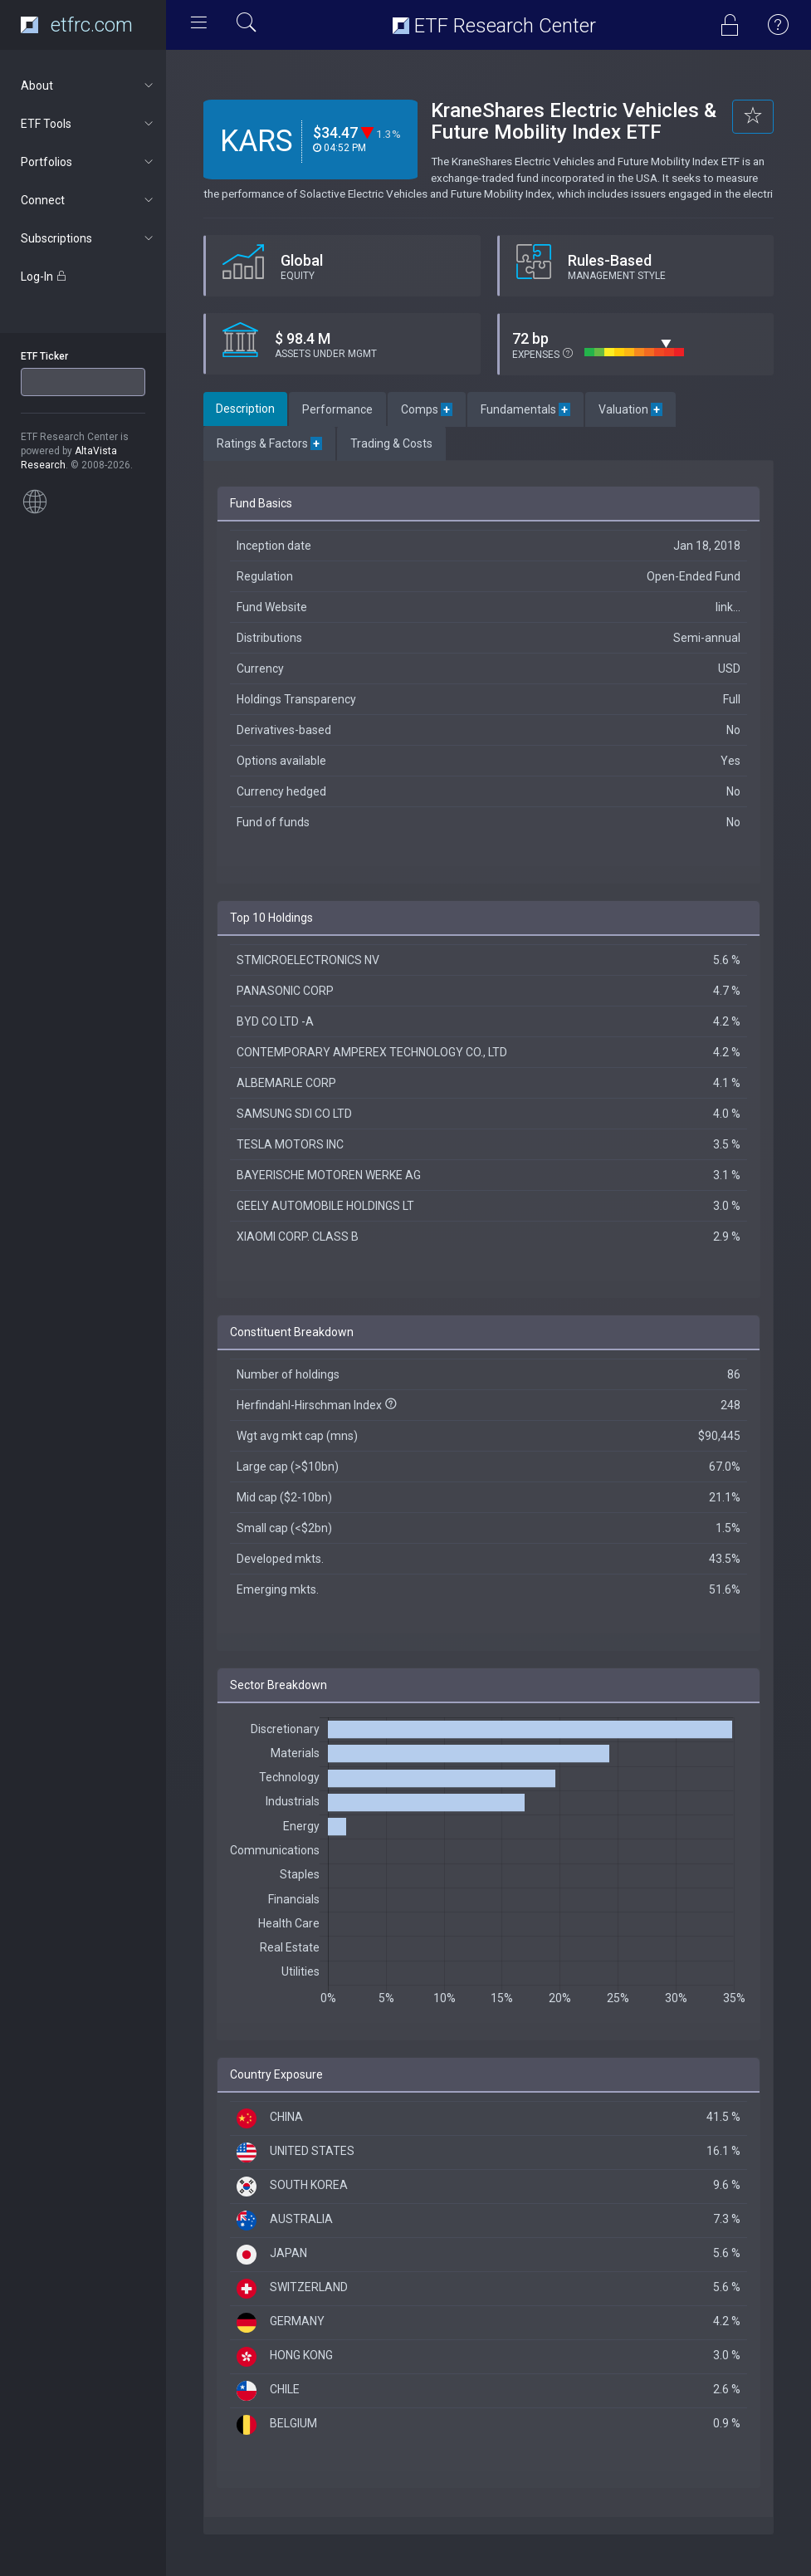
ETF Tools (88, 123)
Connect (88, 200)
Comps (426, 409)
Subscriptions (88, 238)
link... (728, 607)
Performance (337, 409)
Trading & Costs (391, 443)
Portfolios (88, 162)
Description (245, 408)
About (88, 85)
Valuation (630, 409)
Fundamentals (525, 409)
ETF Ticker (44, 356)
